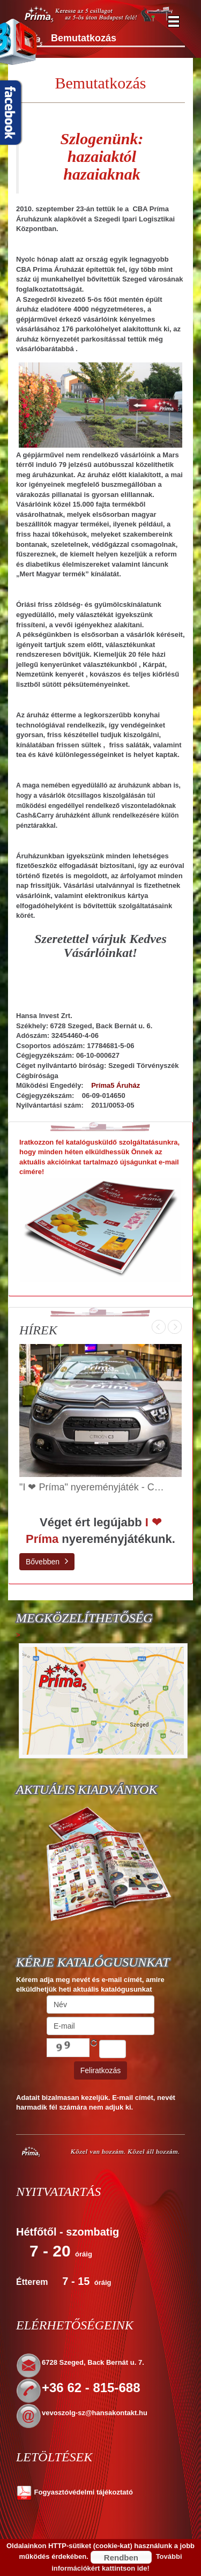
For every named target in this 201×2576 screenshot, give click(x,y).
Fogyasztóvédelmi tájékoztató (74, 2492)
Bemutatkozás (100, 83)
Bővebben (47, 1561)
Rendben (121, 2557)
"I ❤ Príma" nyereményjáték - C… (91, 1487)
